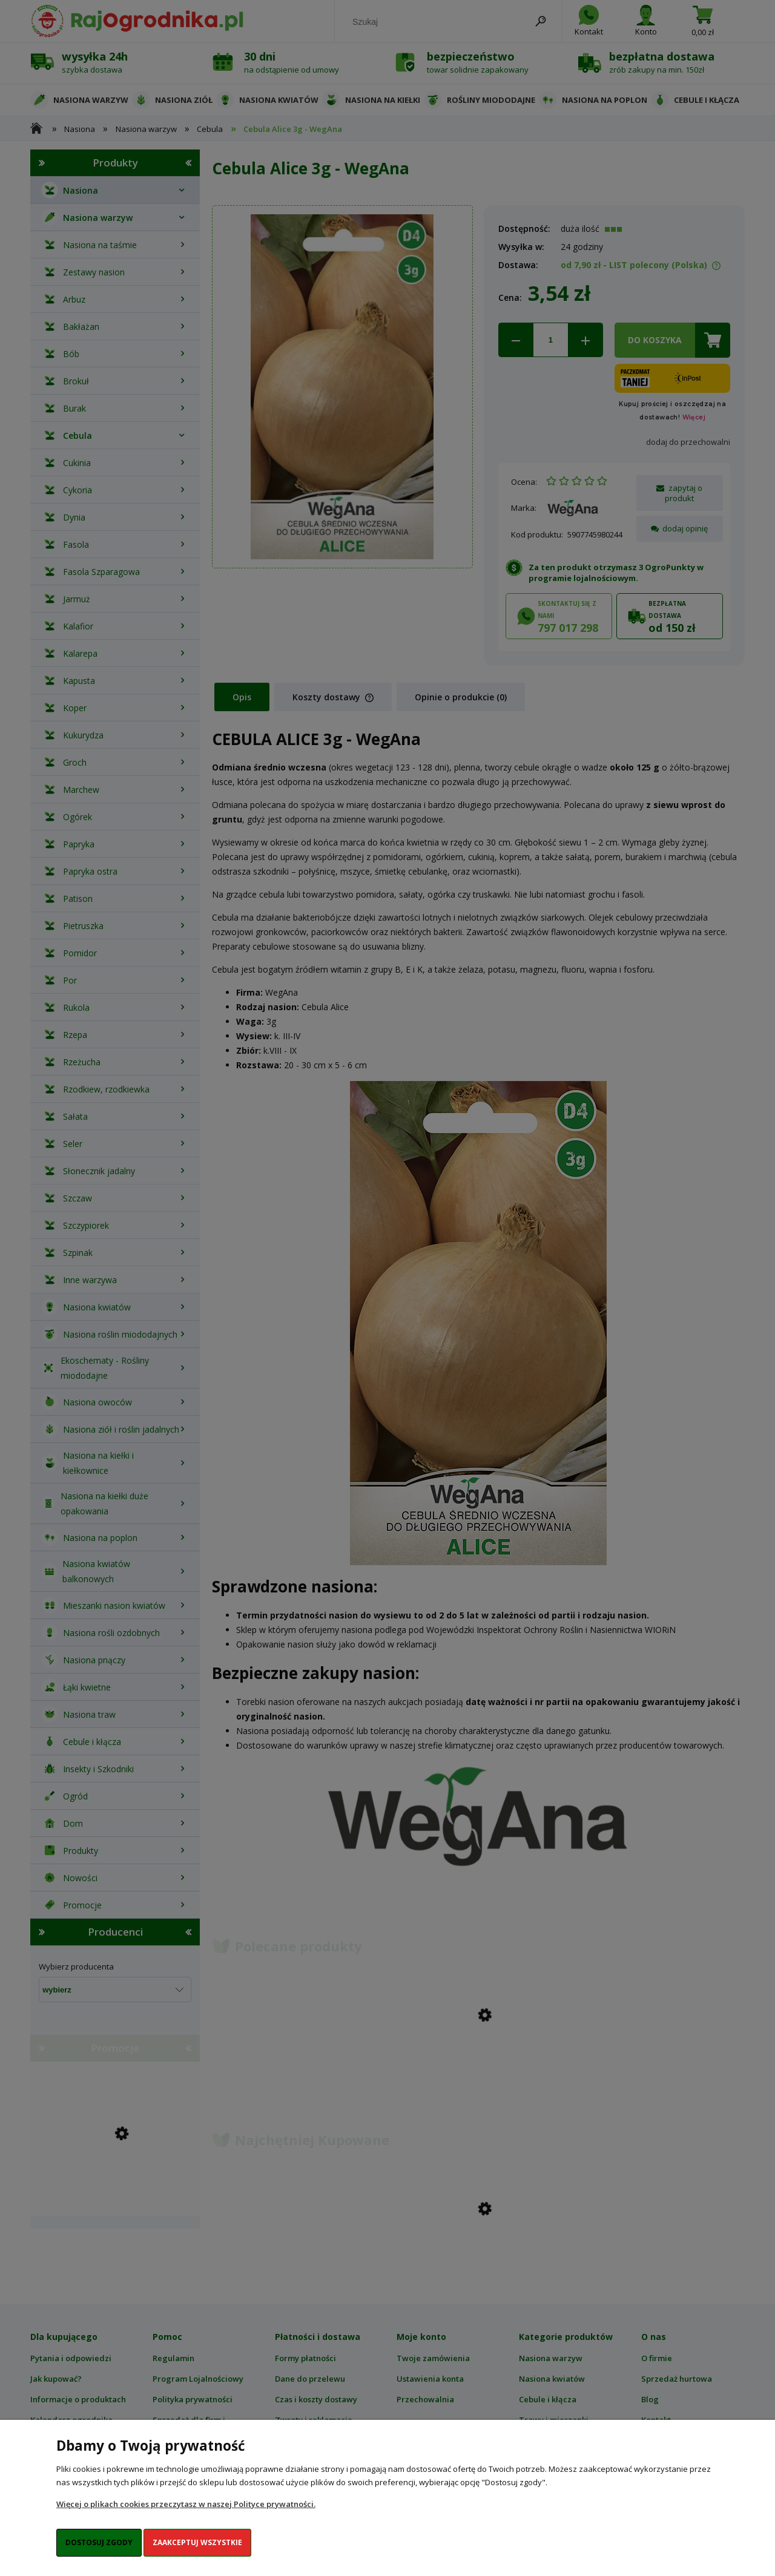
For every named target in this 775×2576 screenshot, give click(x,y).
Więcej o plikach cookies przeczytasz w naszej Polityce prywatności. (185, 2504)
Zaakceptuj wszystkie (197, 2542)
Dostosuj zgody (99, 2542)
